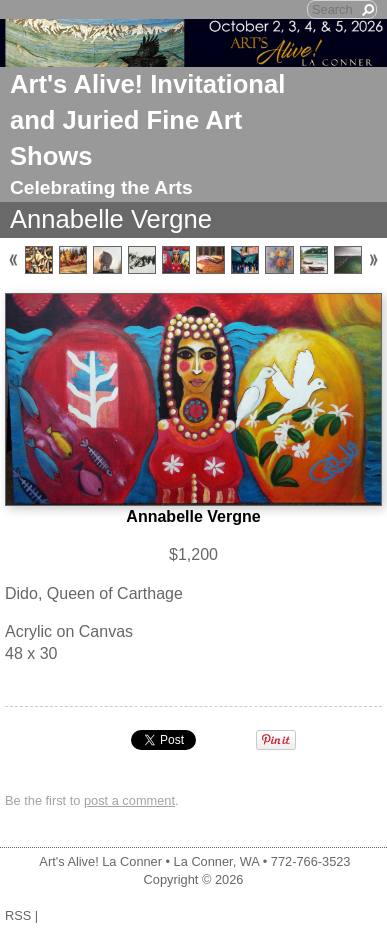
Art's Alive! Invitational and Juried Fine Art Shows (147, 120)
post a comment (129, 800)
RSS (18, 915)
